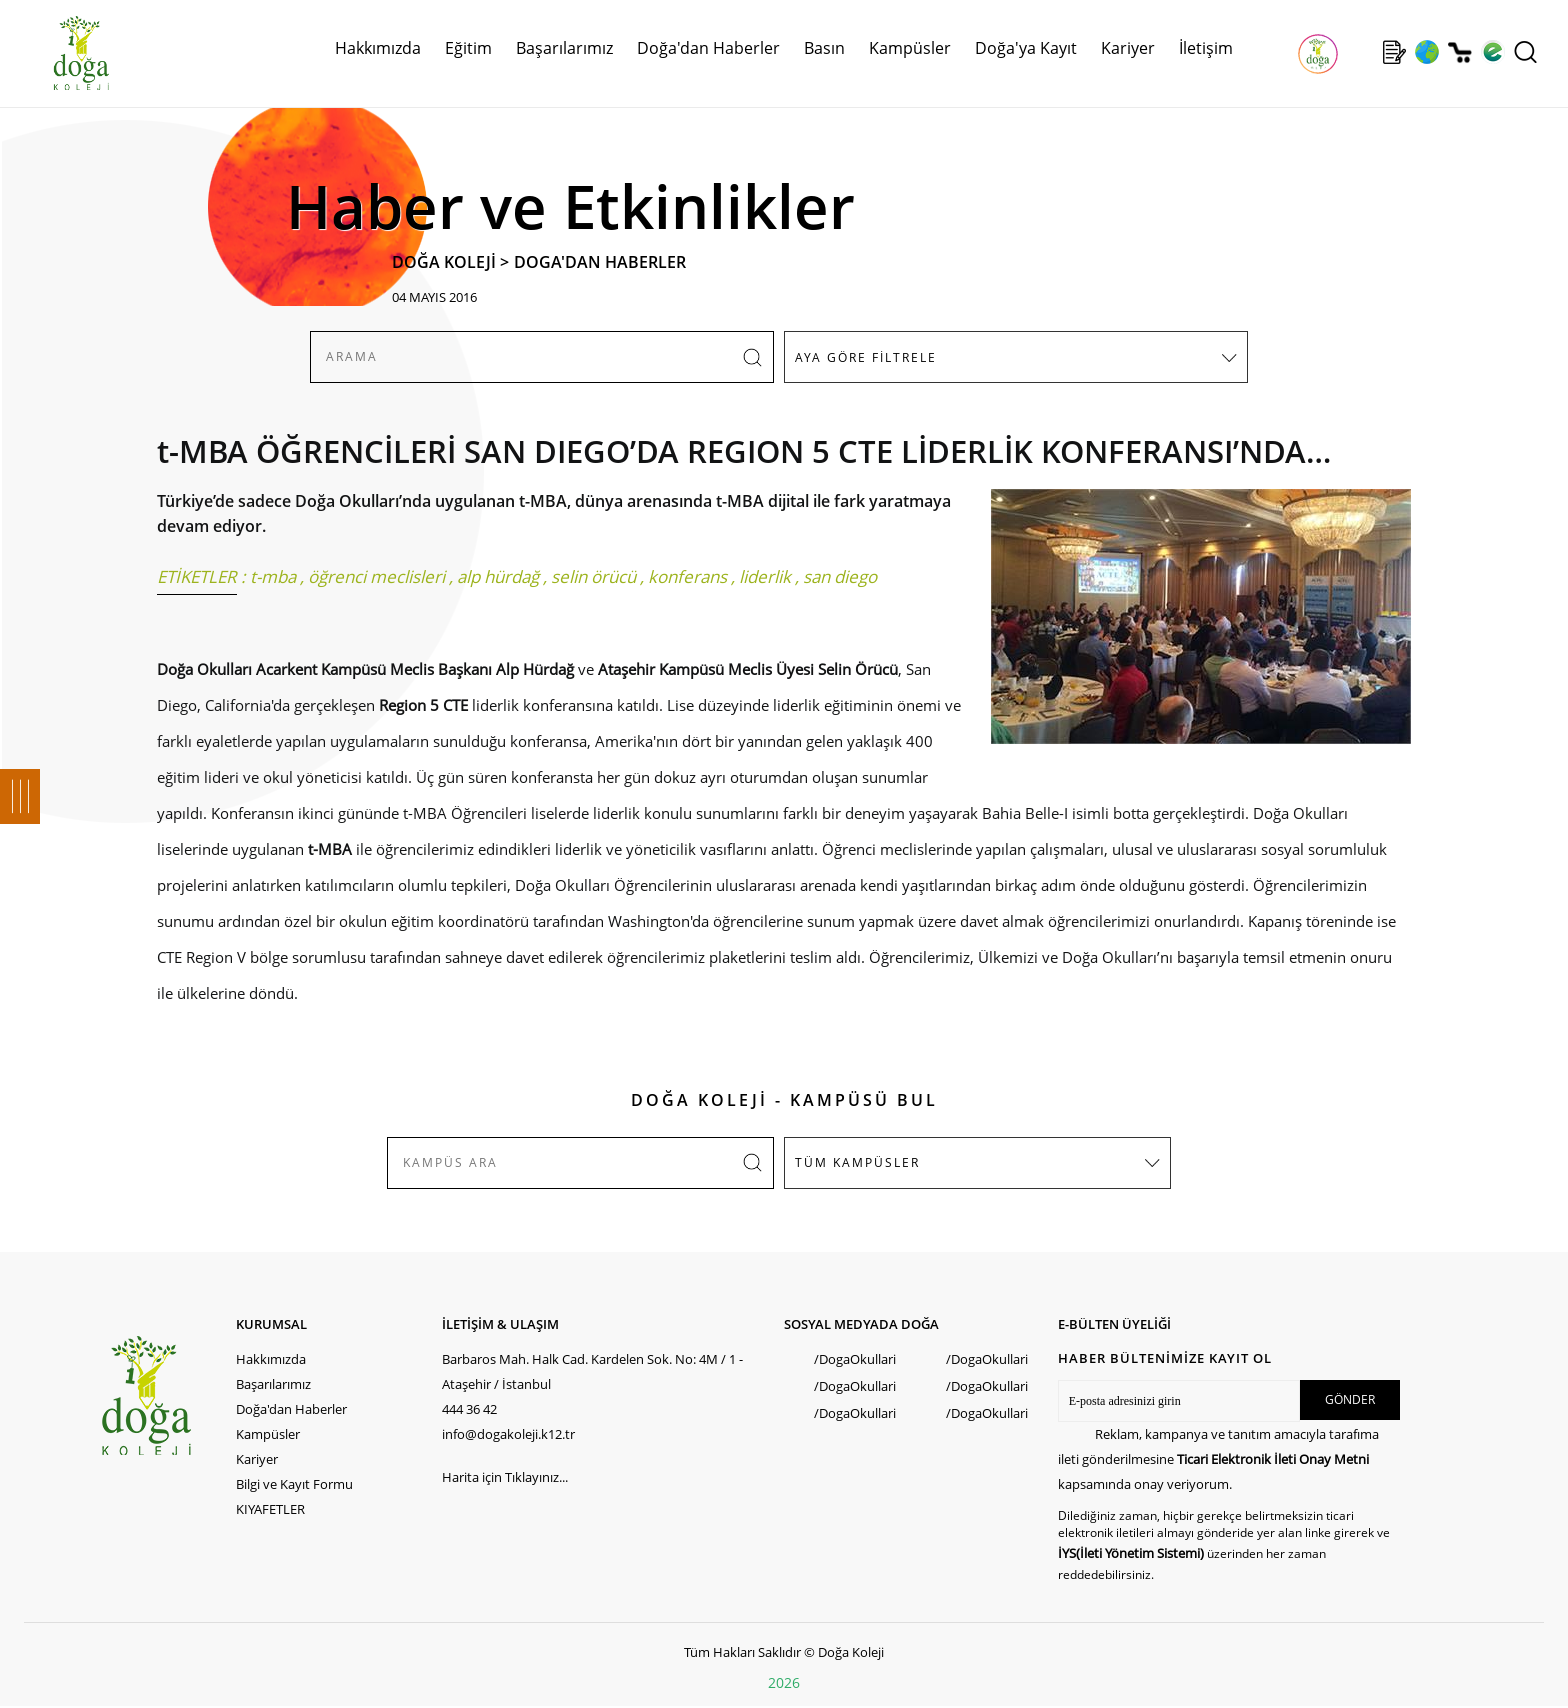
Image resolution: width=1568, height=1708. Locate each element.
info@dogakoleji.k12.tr (508, 1434)
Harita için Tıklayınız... (505, 1477)
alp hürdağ (498, 576)
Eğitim (468, 48)
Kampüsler (910, 48)
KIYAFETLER (270, 1509)
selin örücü (593, 576)
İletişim (1206, 48)
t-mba (273, 576)
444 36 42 (469, 1409)
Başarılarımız (564, 48)
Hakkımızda (378, 48)
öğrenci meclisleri (376, 576)
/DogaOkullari (855, 1359)
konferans (687, 576)
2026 (784, 1682)
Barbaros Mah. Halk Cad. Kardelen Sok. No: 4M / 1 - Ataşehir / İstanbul (592, 1371)
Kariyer (1128, 48)
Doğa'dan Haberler (708, 48)
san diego (840, 576)
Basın (824, 48)
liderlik (765, 576)
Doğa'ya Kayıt (1026, 48)
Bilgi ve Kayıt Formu (294, 1484)
